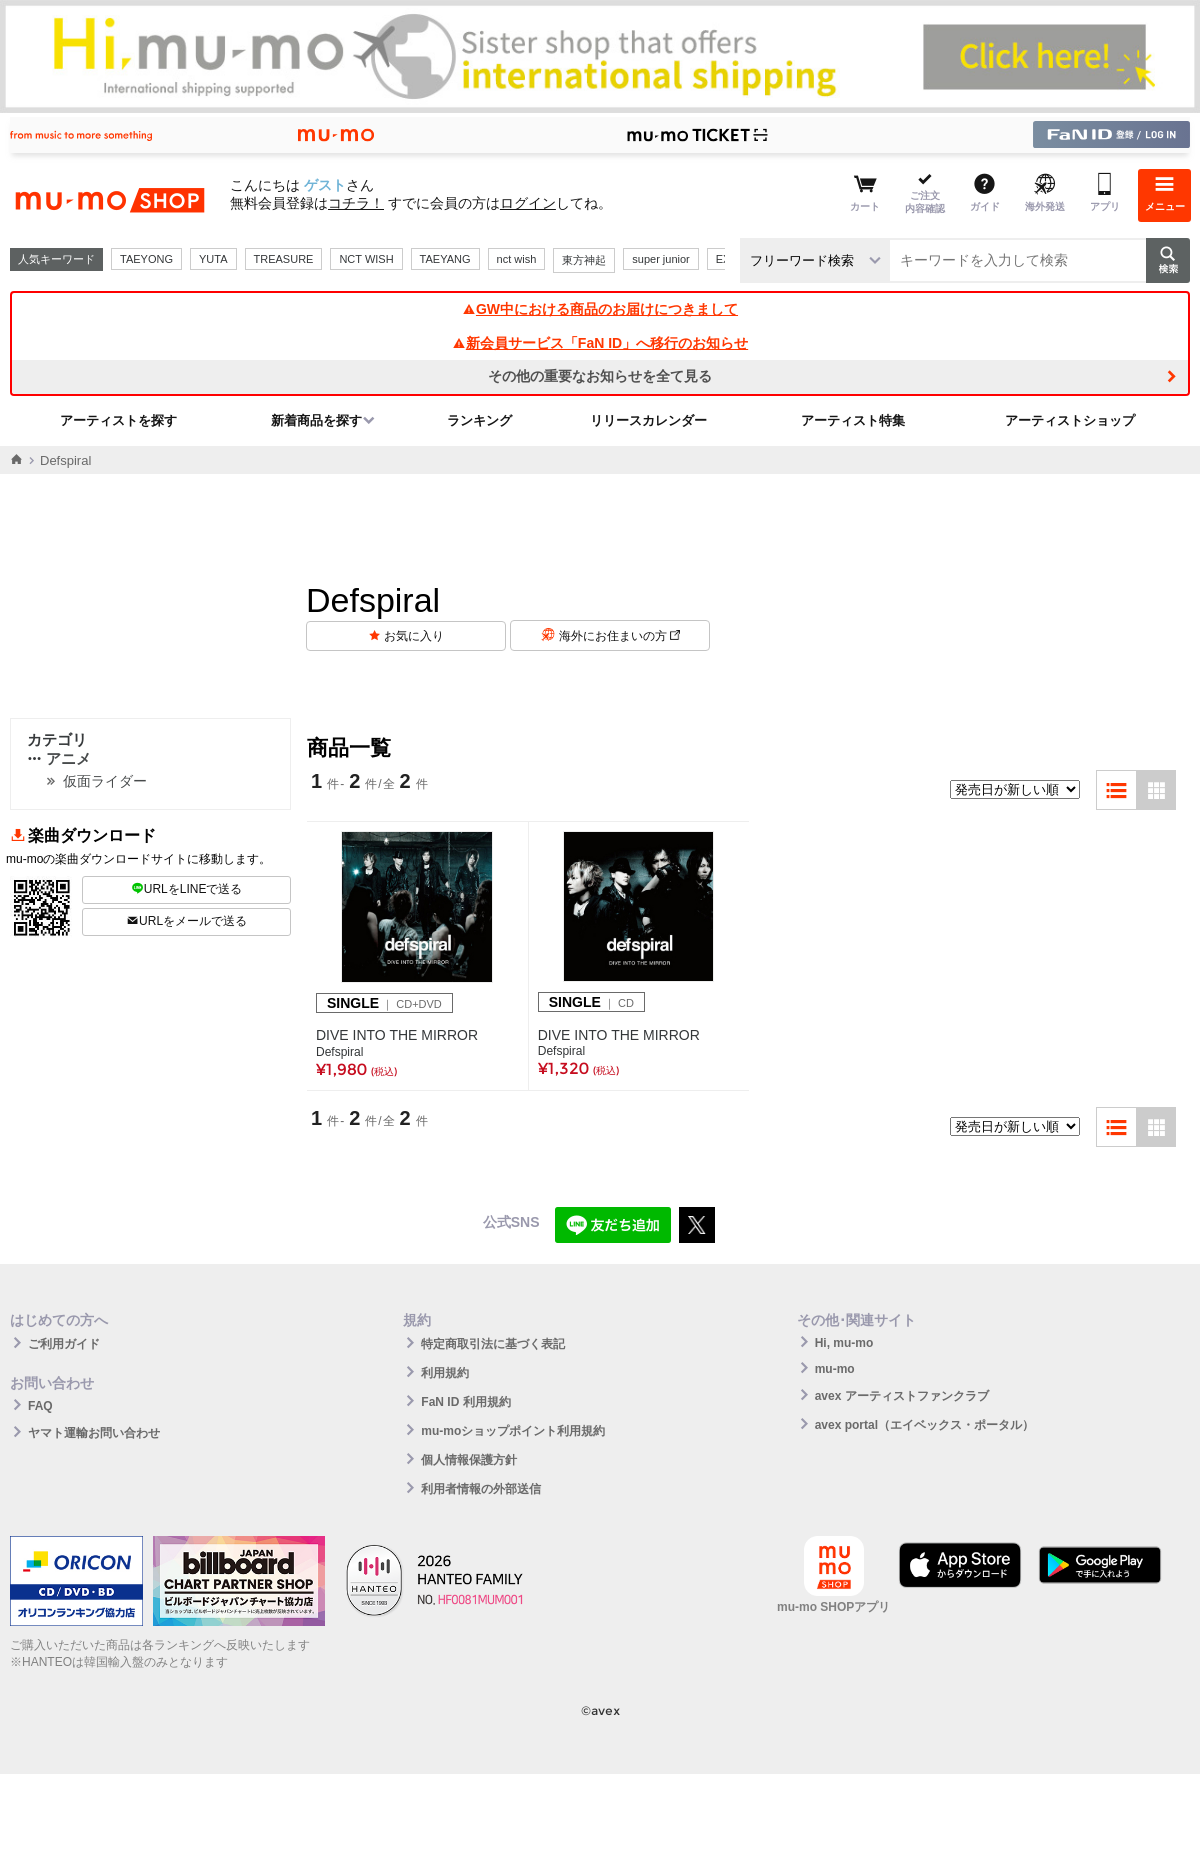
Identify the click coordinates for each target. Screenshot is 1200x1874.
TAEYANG (445, 259)
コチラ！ (356, 203)
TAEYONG (146, 259)
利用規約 (445, 1373)
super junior (660, 259)
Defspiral (339, 1052)
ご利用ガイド (64, 1344)
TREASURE (284, 259)
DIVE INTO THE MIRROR (397, 1035)
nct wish (517, 259)
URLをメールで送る (186, 921)
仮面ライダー (105, 781)
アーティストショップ (1070, 420)
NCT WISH (366, 259)
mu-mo (835, 1369)
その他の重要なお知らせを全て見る (600, 376)
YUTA (213, 259)
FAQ (40, 1406)
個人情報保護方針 (469, 1460)
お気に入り (414, 636)
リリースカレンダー (648, 420)
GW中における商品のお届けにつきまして (600, 309)
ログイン (528, 203)
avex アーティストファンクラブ (902, 1396)
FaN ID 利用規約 (465, 1402)
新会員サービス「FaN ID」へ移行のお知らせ (600, 343)
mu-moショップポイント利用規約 (513, 1431)
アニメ (59, 758)
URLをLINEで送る (187, 889)
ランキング (479, 420)
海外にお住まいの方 (619, 636)
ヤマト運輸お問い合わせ (94, 1433)
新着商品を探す (316, 420)
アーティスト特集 (853, 420)
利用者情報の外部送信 (481, 1489)
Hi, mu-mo (844, 1343)
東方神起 (584, 260)
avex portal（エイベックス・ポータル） (924, 1425)
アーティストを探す (118, 420)
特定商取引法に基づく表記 (493, 1344)
